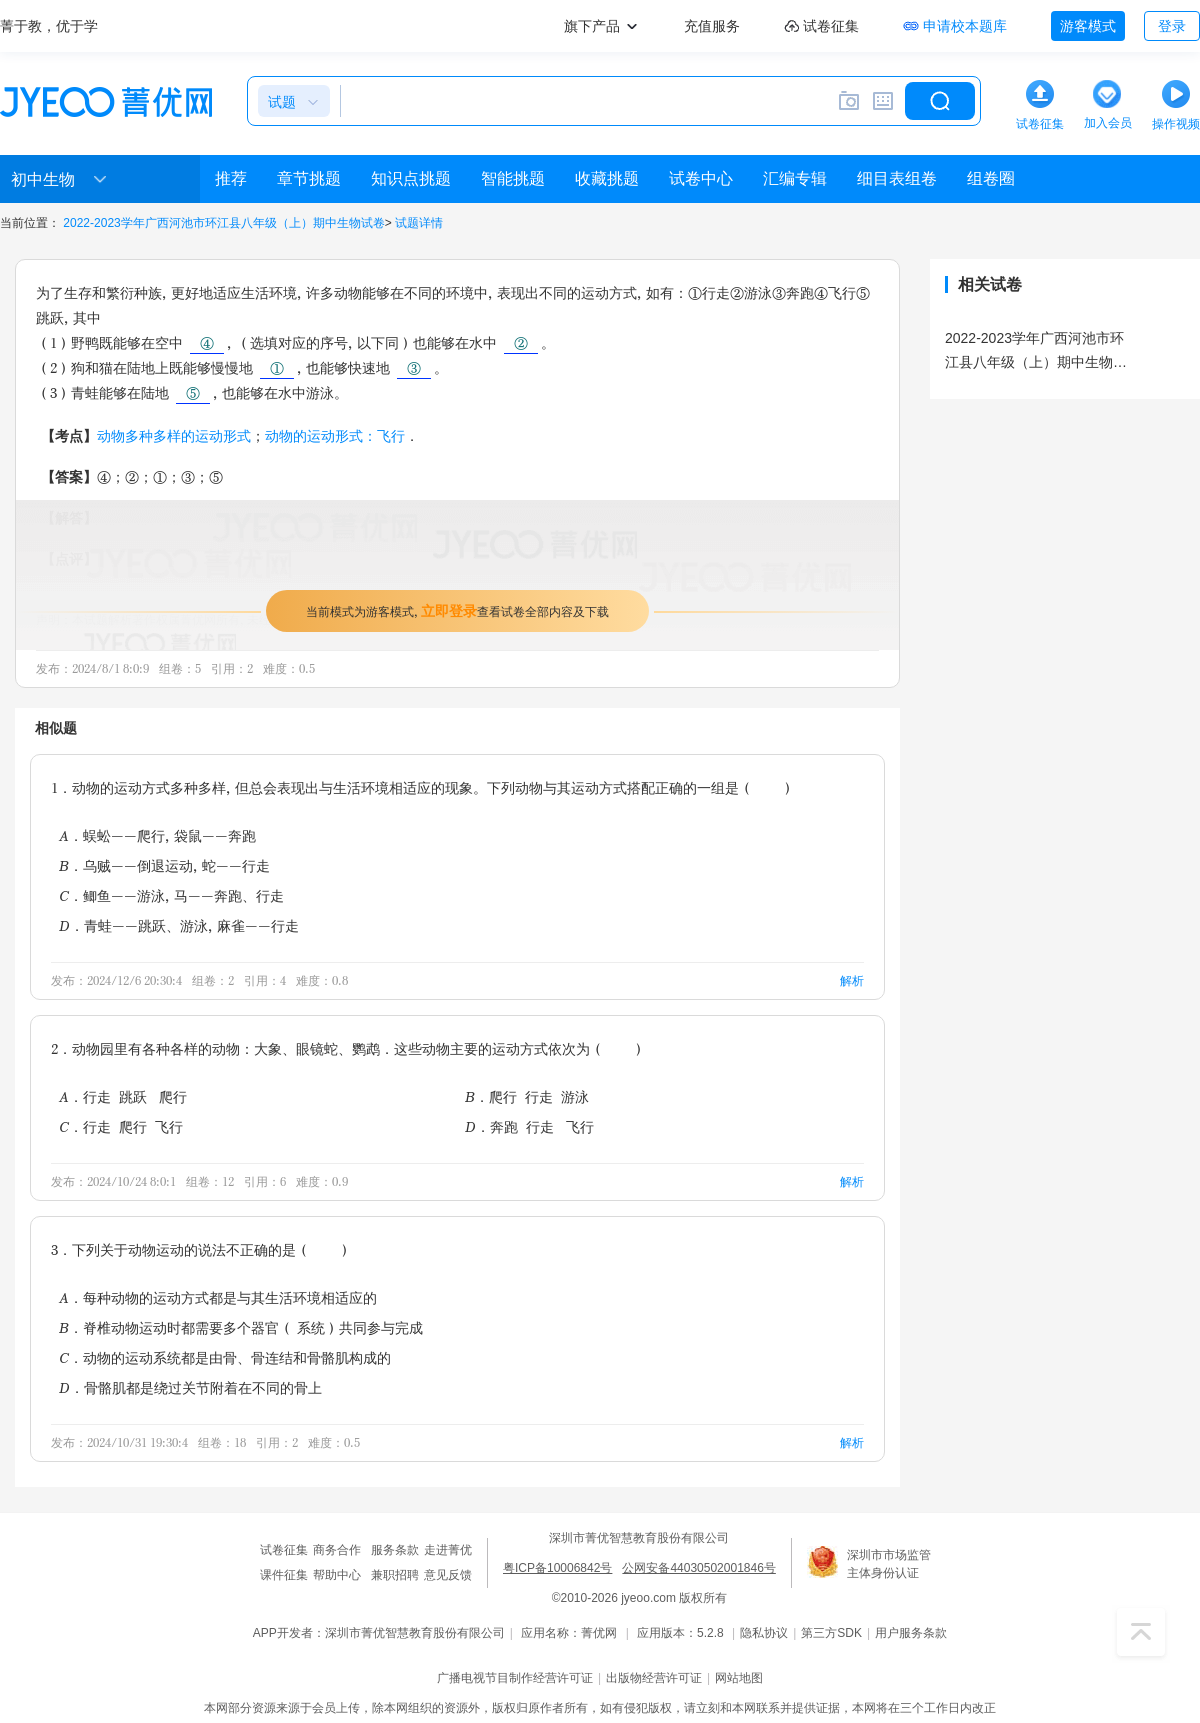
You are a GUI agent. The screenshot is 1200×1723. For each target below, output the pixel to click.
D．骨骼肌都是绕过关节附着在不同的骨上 (190, 1387)
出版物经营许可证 (654, 1678)
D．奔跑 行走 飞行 (529, 1126)
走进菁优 (448, 1550)
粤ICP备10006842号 (557, 1568)
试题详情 (419, 223)
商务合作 (337, 1550)
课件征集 (284, 1575)
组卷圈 (991, 178)
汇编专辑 (795, 178)
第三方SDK (831, 1633)
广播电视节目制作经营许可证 (515, 1678)
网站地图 (739, 1678)
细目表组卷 (897, 178)
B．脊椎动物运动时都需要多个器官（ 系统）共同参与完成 (241, 1327)
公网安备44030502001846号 (698, 1568)
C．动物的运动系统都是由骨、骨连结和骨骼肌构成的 (225, 1357)
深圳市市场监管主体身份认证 (889, 1564)
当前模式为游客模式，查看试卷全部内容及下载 (457, 610)
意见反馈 (448, 1575)
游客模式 (1088, 26)
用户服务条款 (911, 1633)
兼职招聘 (395, 1575)
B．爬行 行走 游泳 (527, 1096)
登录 (1172, 26)
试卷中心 (701, 178)
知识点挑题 (411, 178)
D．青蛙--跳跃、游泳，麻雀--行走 (179, 925)
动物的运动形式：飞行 (335, 435)
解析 (852, 980)
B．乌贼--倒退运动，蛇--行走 (164, 865)
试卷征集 (284, 1550)
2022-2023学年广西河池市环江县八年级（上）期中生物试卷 (223, 223)
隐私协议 (764, 1633)
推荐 (231, 178)
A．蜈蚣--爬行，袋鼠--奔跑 (157, 835)
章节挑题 (309, 178)
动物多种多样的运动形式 (174, 435)
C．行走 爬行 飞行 (121, 1126)
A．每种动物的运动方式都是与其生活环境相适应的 (218, 1297)
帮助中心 (337, 1575)
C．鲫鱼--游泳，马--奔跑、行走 (171, 895)
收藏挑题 (607, 178)
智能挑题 (513, 178)
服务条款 (395, 1550)
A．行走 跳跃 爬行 (123, 1096)
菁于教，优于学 (49, 26)
